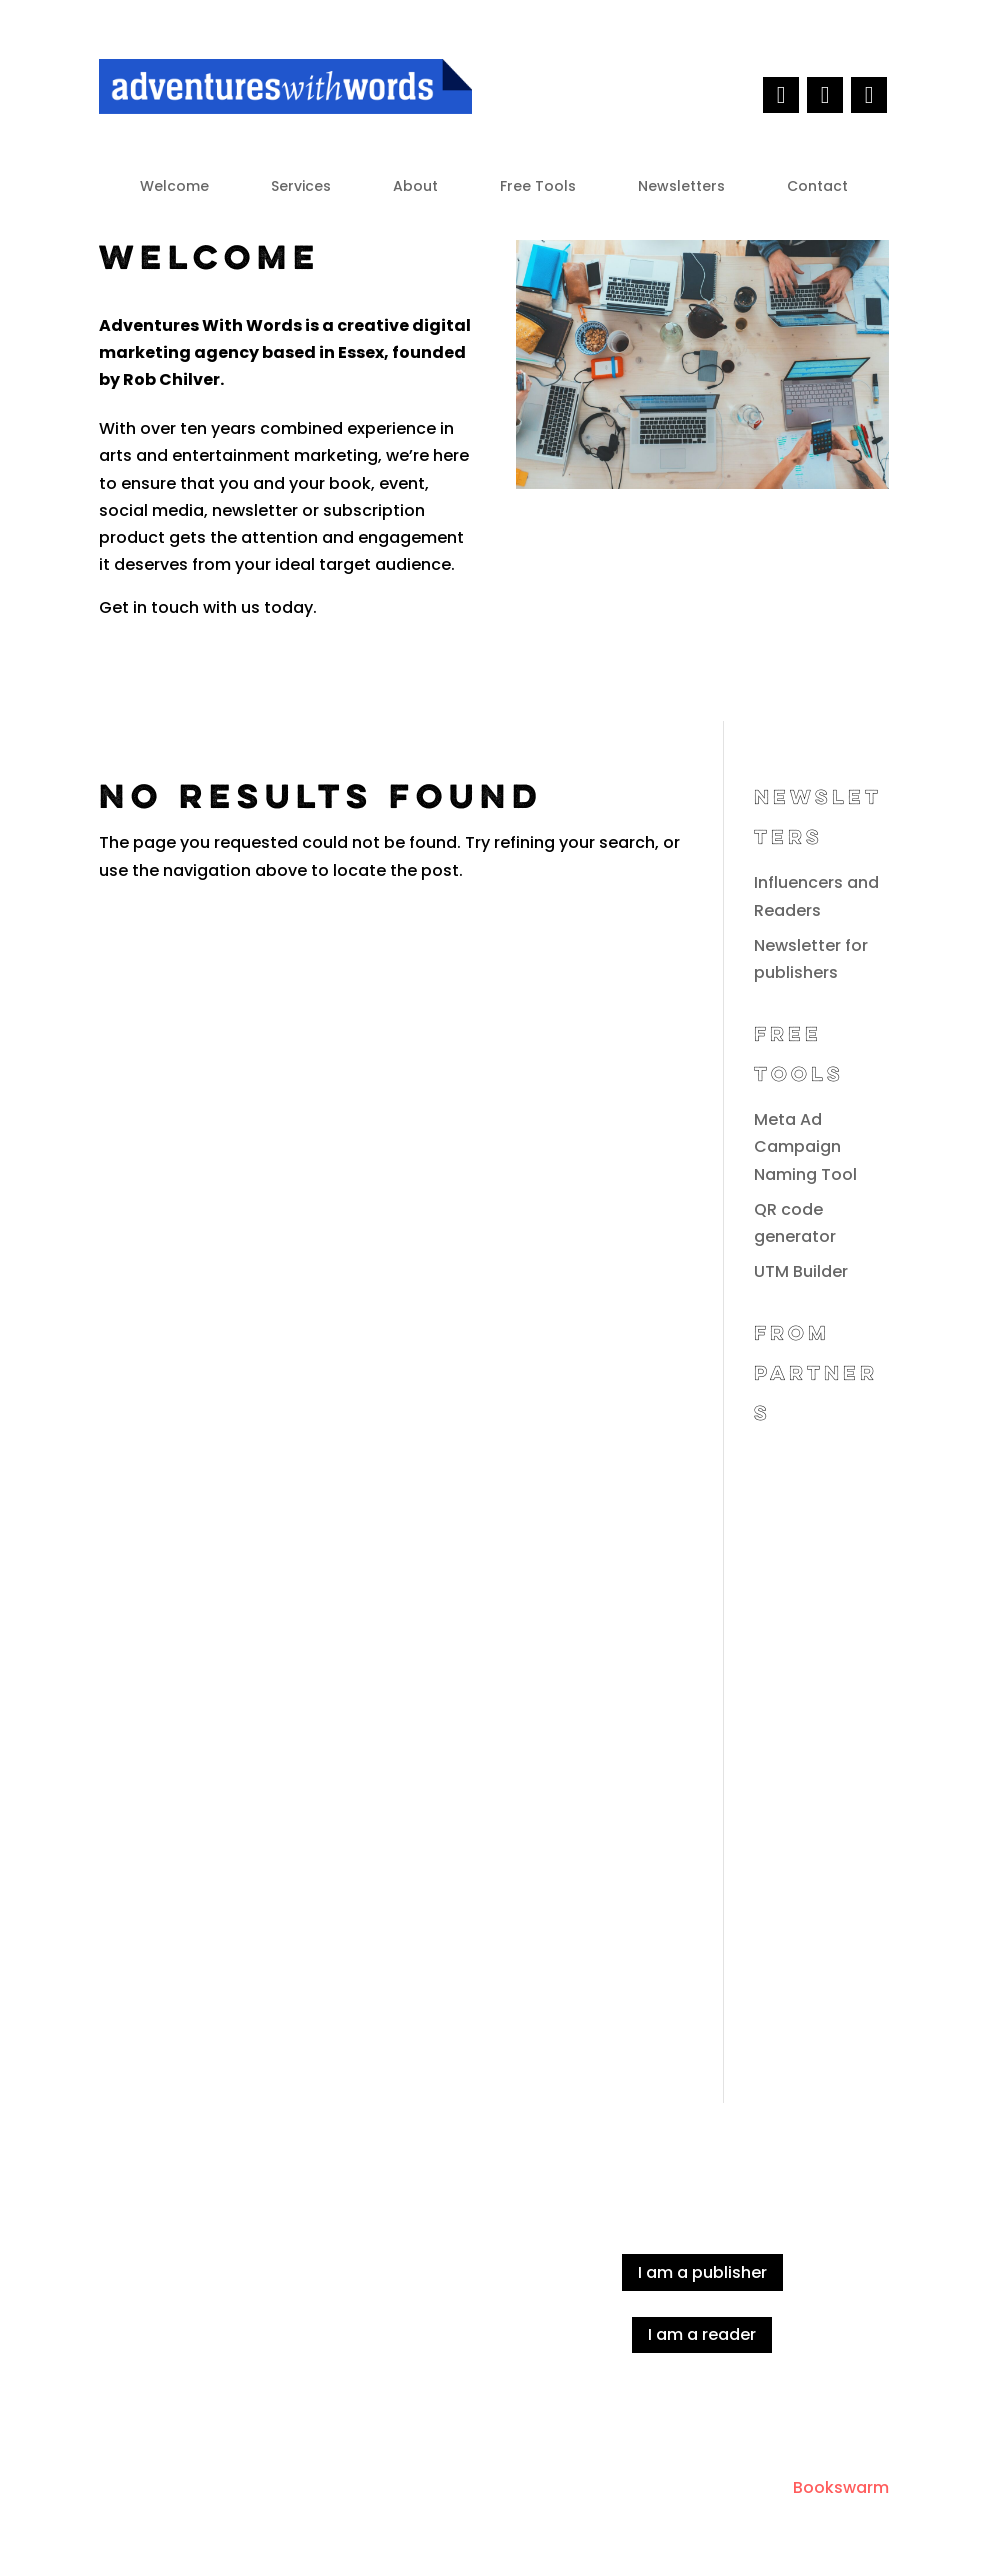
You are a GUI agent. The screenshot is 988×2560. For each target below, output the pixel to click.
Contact (817, 187)
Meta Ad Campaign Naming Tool (805, 1146)
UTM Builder (801, 1271)
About (415, 187)
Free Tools (538, 187)
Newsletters (681, 187)
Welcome (174, 187)
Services (301, 187)
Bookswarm (841, 2487)
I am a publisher (702, 2272)
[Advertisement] (821, 1745)
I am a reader (702, 2334)
